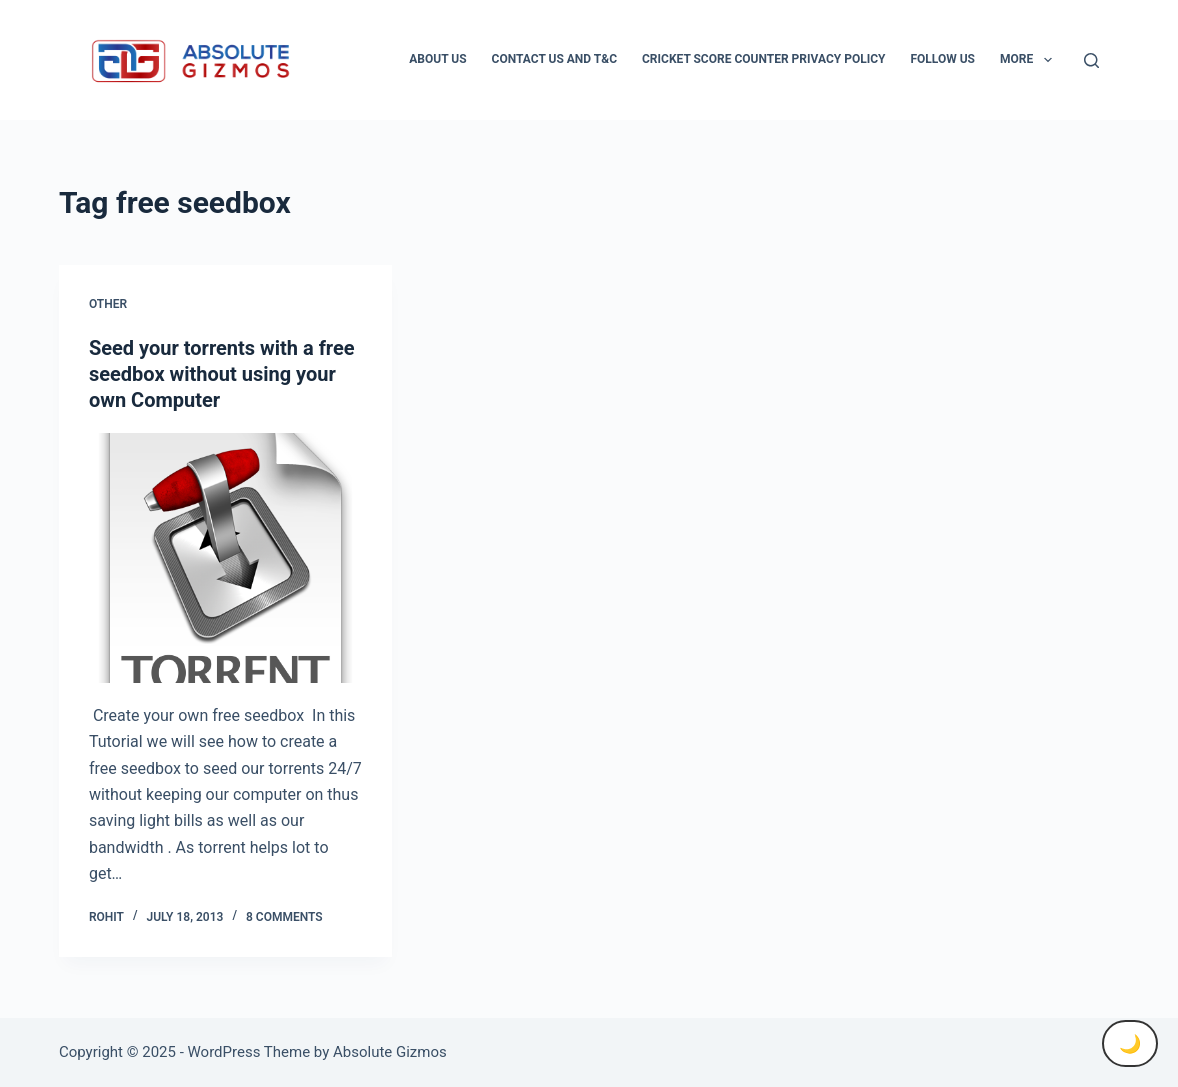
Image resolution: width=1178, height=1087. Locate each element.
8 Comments (284, 917)
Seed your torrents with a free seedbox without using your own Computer (222, 374)
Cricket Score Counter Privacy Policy (763, 59)
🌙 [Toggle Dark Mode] (1130, 1043)
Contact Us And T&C (554, 59)
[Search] (1091, 60)
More (1030, 60)
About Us (437, 59)
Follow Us (942, 59)
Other (108, 304)
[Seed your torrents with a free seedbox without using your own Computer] (225, 558)
